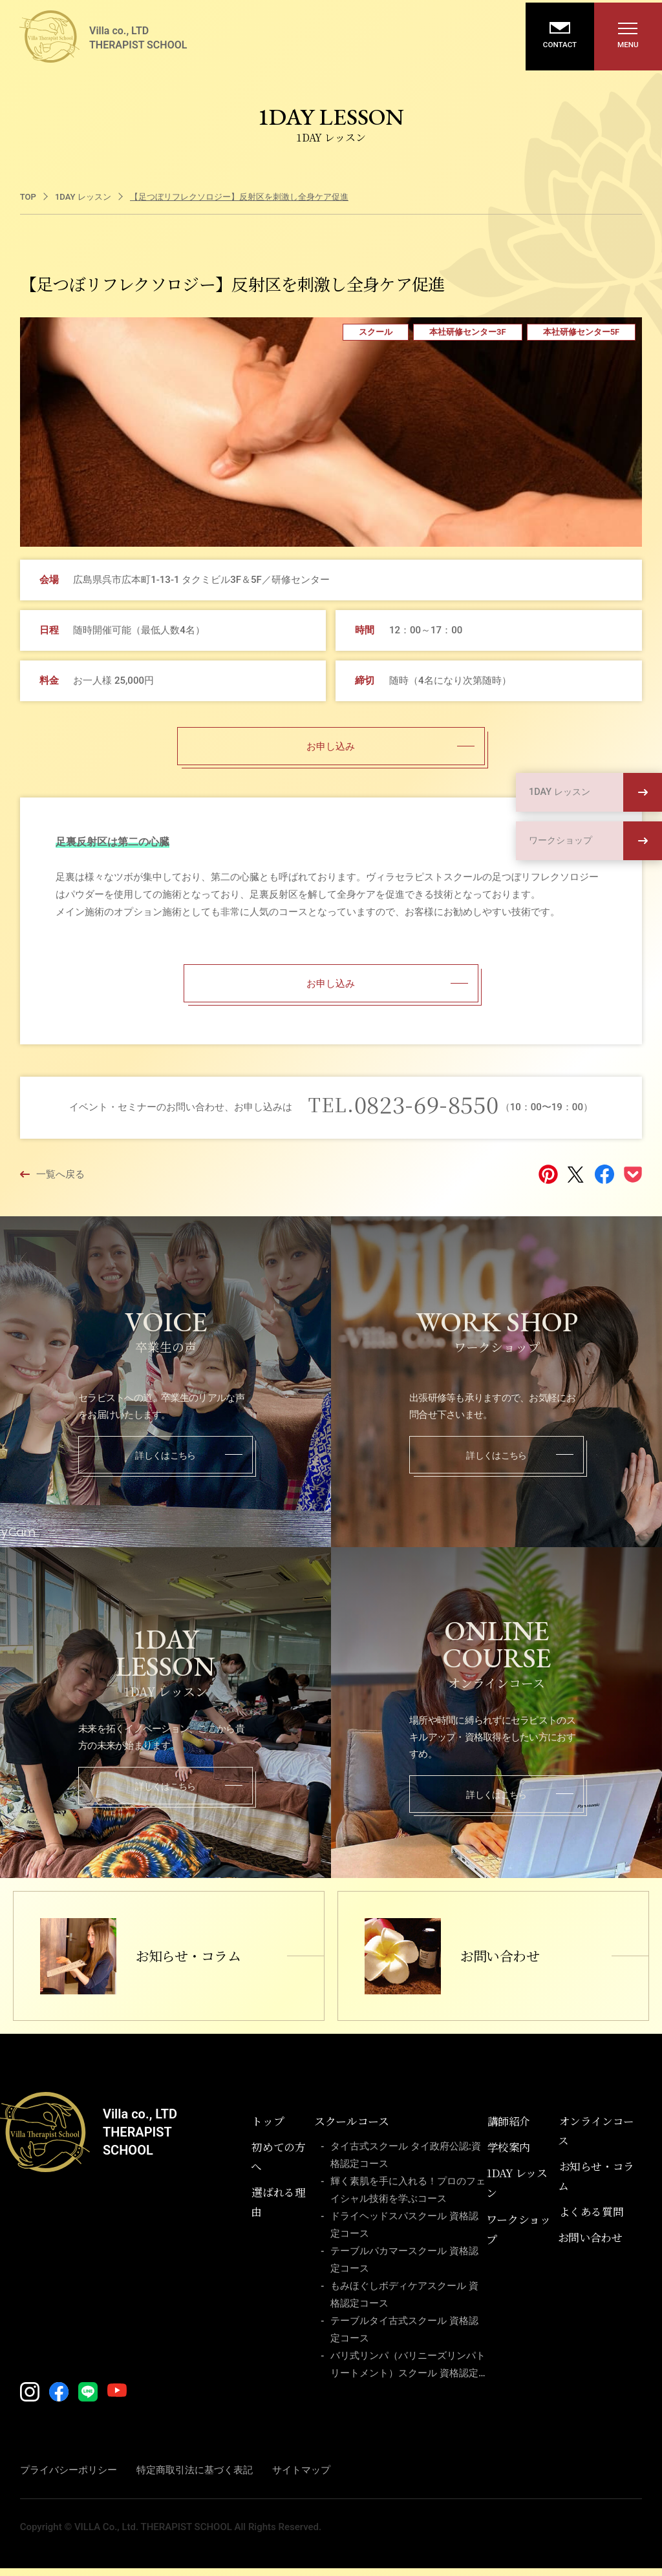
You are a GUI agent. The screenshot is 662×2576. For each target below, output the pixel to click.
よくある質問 (592, 2221)
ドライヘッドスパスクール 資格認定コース (405, 2232)
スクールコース (351, 2128)
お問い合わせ (592, 2248)
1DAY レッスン (595, 792)
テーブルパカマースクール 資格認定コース (405, 2267)
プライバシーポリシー (68, 2478)
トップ (268, 2128)
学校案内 (508, 2155)
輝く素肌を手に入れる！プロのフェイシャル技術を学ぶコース (408, 2197)
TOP (28, 197)
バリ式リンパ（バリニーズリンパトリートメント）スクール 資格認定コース (408, 2374)
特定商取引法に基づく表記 (194, 2478)
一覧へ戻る (52, 1176)
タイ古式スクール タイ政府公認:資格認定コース (406, 2162)
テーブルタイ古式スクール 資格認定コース (405, 2337)
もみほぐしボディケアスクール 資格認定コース (405, 2302)
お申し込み (330, 747)
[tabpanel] (331, 432)
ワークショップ (595, 840)
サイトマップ (301, 2478)
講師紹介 (508, 2128)
